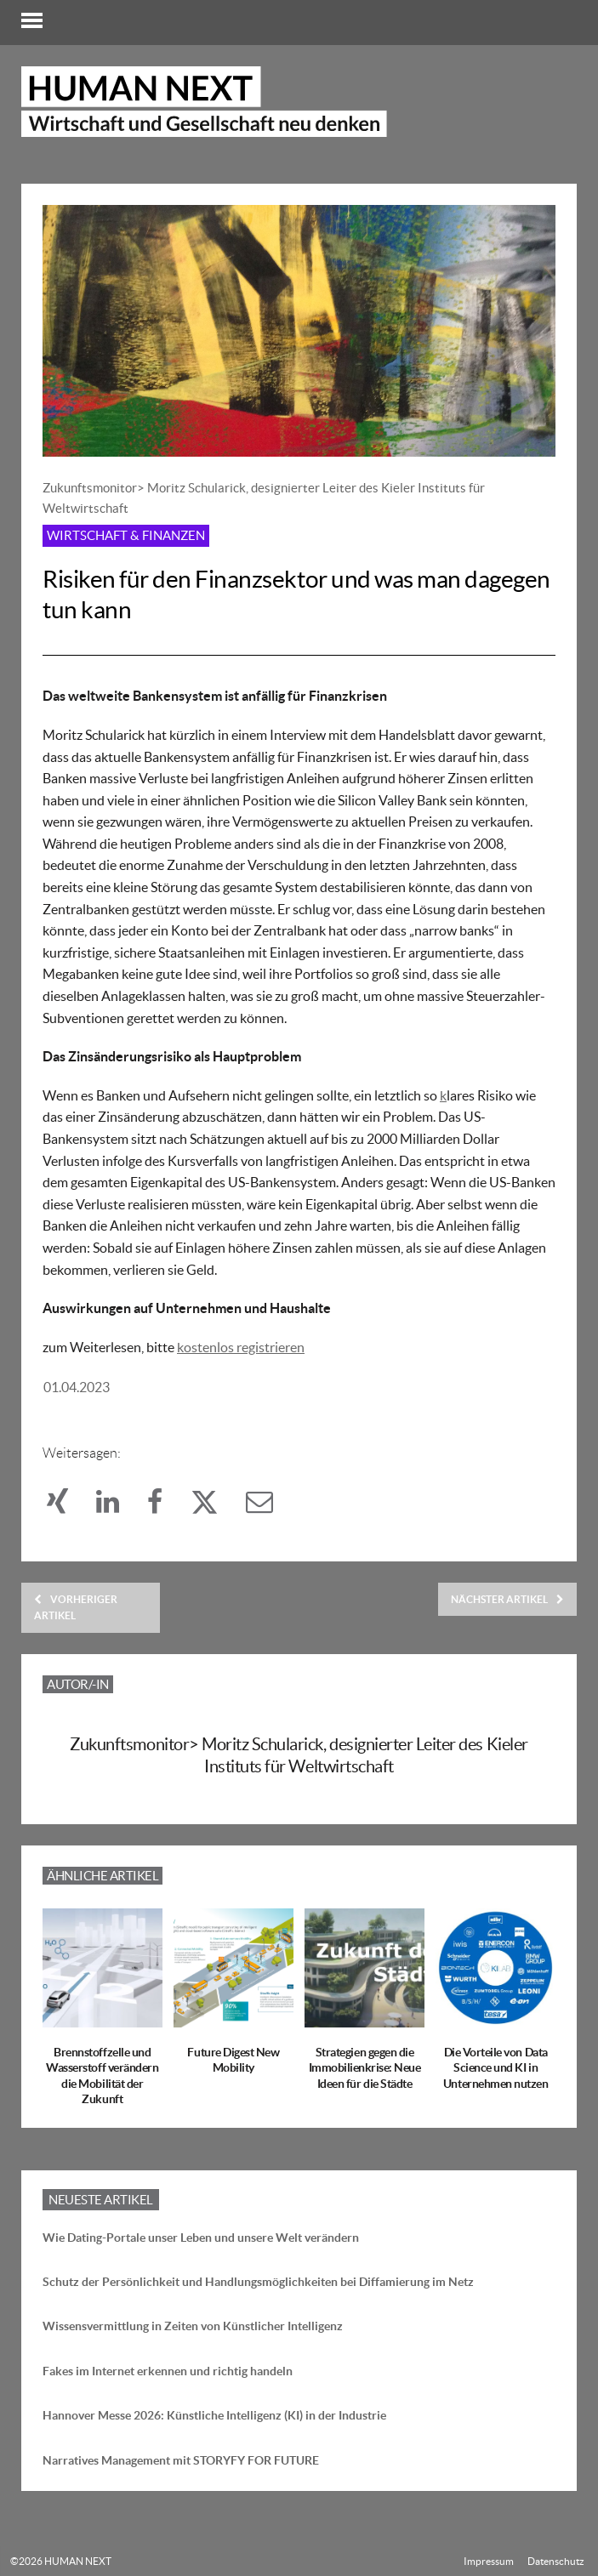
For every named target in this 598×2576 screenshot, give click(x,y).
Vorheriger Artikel (75, 1607)
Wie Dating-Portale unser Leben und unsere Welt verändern (201, 2237)
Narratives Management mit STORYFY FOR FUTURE (181, 2460)
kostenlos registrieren (241, 1347)
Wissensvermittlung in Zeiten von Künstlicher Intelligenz (193, 2326)
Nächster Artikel (507, 1599)
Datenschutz (555, 2561)
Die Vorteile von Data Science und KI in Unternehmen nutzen (495, 2067)
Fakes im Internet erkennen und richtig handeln (168, 2371)
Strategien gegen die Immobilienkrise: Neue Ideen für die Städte (365, 2067)
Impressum (489, 2561)
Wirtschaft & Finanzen (126, 535)
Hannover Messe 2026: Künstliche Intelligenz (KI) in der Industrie (214, 2415)
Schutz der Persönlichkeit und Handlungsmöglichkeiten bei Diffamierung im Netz (258, 2282)
